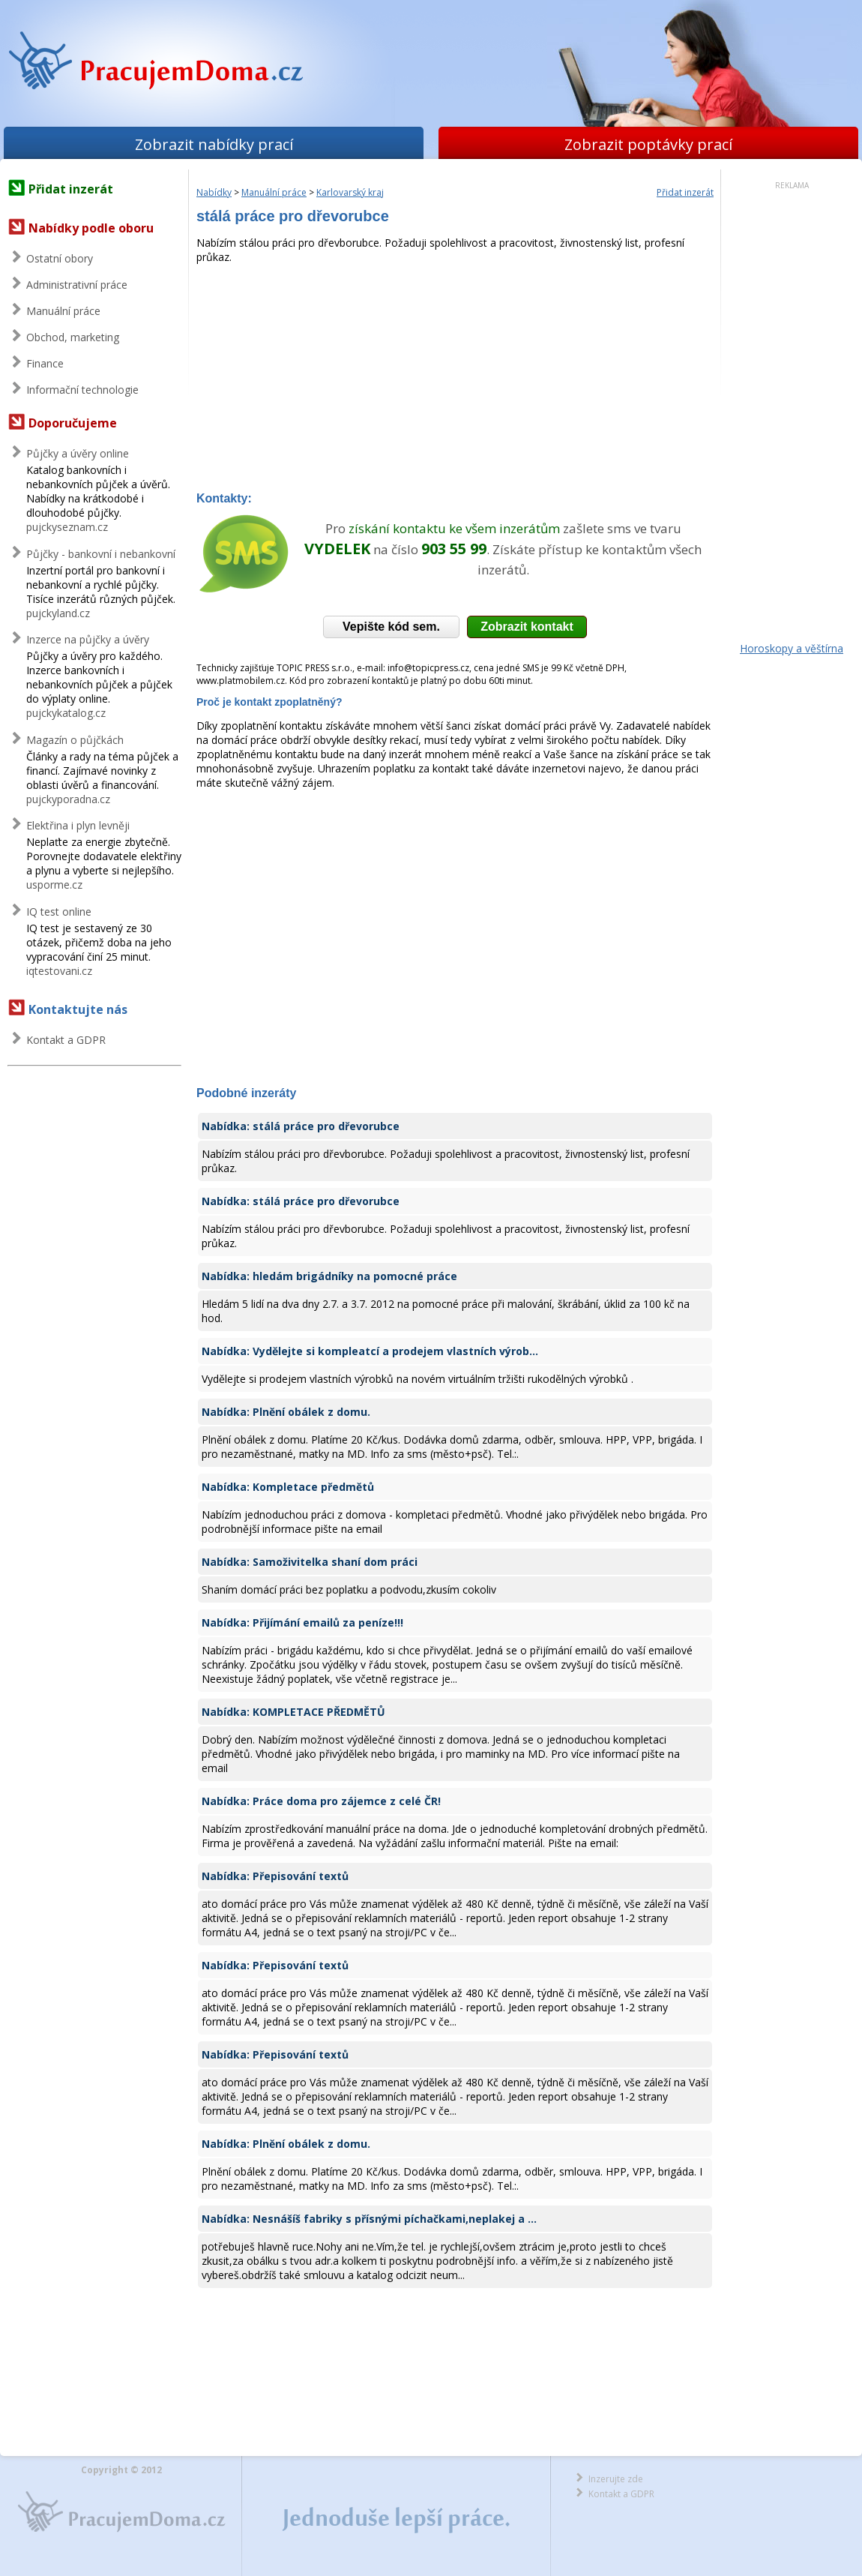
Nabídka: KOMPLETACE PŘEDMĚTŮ (293, 1712)
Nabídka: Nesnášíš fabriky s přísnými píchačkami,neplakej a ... (369, 2219)
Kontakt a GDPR (66, 1040)
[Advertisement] (455, 379)
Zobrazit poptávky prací (648, 144)
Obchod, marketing (72, 337)
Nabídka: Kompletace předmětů (288, 1487)
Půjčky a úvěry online (77, 453)
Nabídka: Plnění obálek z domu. (286, 1412)
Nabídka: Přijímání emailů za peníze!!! (302, 1622)
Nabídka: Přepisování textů (275, 1876)
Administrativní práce (76, 284)
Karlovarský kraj (350, 192)
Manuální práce (63, 311)
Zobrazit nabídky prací (214, 144)
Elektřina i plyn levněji (78, 825)
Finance (45, 363)
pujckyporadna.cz (68, 799)
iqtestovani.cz (59, 971)
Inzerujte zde (615, 2479)
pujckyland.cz (58, 613)
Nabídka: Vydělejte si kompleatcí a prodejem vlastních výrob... (370, 1351)
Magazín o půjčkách (75, 740)
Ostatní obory (59, 258)
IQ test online (58, 911)
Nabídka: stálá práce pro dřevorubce (301, 1126)
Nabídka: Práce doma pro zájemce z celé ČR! (321, 1801)
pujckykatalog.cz (66, 713)
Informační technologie (82, 389)
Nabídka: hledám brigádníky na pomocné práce (329, 1276)
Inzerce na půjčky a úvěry (87, 639)
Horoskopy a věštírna (791, 648)
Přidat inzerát (70, 189)
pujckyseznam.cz (67, 527)
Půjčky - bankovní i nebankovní (100, 554)
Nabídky (214, 192)
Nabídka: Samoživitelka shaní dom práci (310, 1562)
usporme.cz (54, 884)
